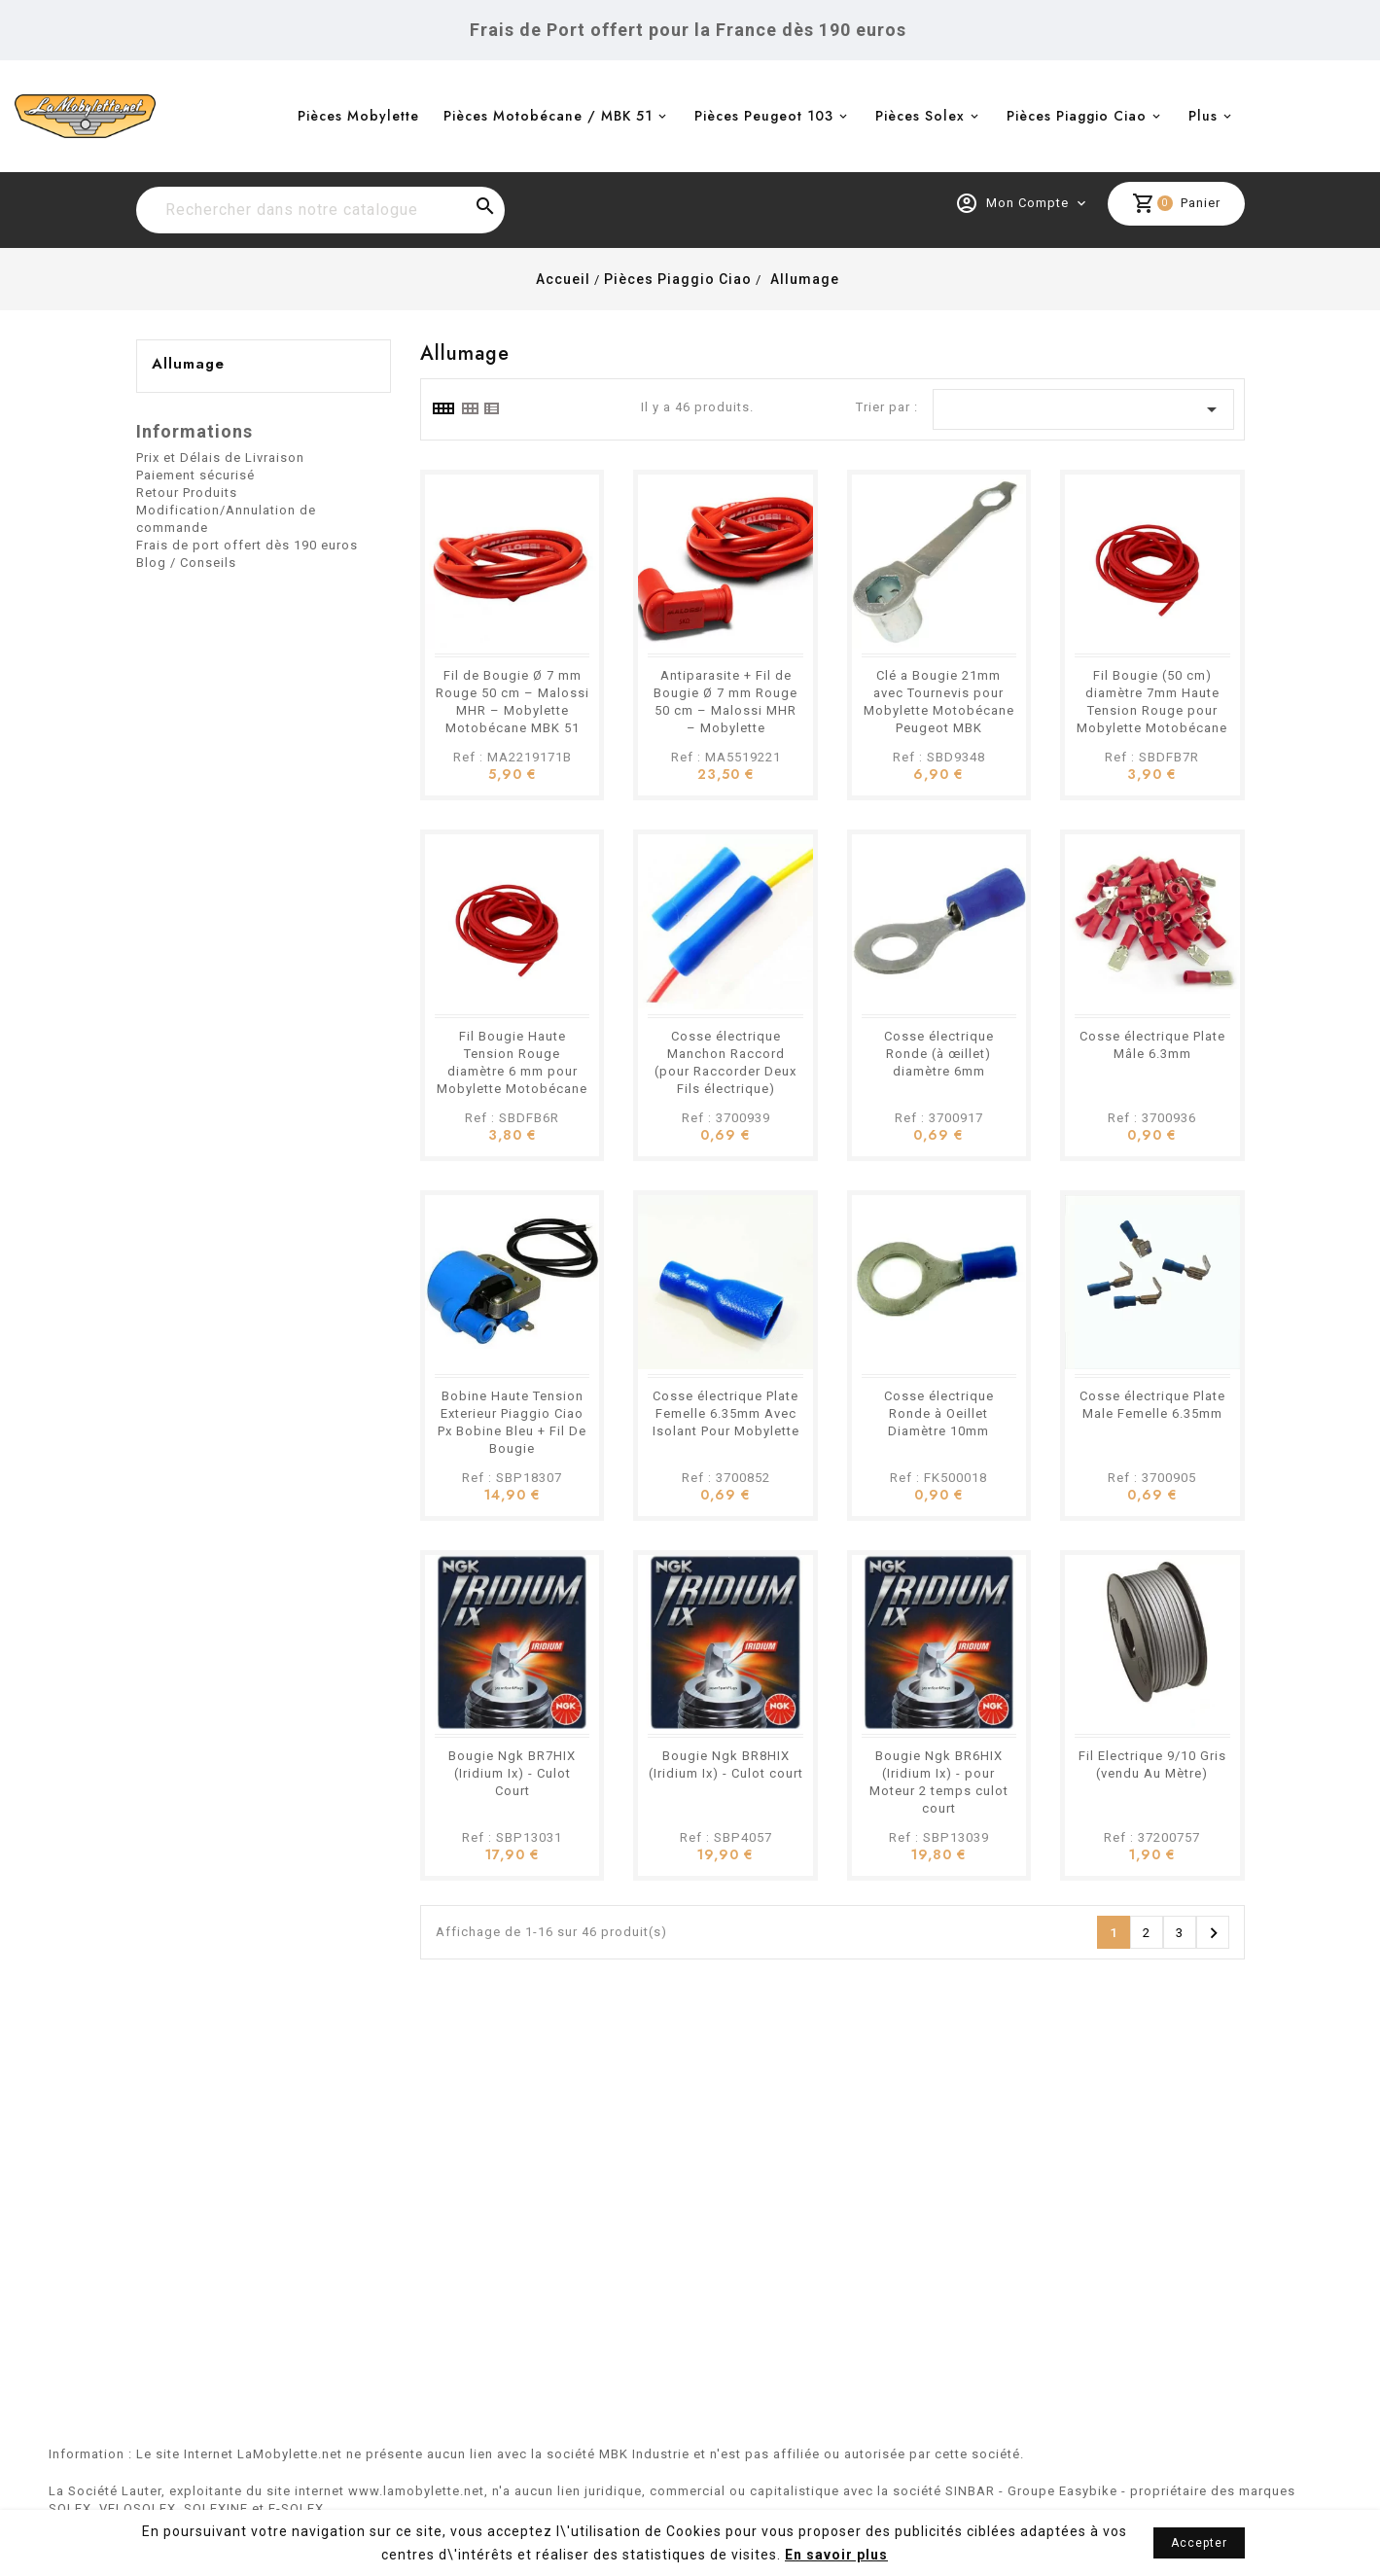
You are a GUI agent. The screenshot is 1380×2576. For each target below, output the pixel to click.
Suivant (1213, 1933)
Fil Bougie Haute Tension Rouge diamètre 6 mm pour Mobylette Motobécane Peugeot (512, 1071)
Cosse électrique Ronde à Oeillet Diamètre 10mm (939, 1413)
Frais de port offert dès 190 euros (247, 545)
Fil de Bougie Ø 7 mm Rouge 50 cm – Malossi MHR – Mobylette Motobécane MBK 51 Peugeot (512, 710)
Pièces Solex (920, 115)
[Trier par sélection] (1083, 409)
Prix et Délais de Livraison (220, 457)
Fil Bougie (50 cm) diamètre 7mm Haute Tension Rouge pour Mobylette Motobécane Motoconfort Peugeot (1152, 710)
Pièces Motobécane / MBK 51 (548, 115)
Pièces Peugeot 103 (763, 115)
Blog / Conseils (186, 562)
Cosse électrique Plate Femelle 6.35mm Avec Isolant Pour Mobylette (726, 1413)
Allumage (188, 363)
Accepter (1199, 2543)
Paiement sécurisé (195, 475)
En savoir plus (836, 2554)
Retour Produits (186, 492)
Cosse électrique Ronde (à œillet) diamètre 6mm (939, 1053)
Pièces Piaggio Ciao (1077, 115)
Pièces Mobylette (358, 115)
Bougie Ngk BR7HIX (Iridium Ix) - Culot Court (512, 1773)
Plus (1203, 115)
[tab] (442, 408)
